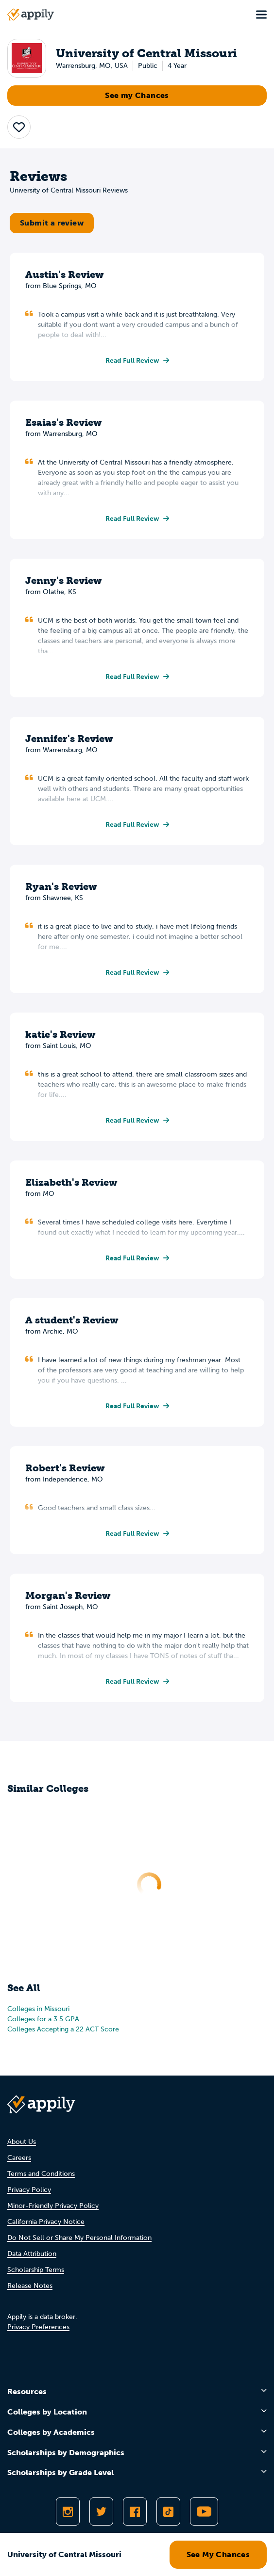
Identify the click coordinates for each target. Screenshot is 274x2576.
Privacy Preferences (38, 2327)
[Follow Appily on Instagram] (68, 2511)
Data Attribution (31, 2254)
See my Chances (137, 95)
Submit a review (52, 222)
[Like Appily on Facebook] (135, 2511)
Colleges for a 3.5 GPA (43, 2019)
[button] (19, 127)
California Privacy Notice (46, 2222)
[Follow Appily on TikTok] (168, 2511)
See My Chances (218, 2554)
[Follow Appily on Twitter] (101, 2511)
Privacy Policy (29, 2190)
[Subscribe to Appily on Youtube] (204, 2511)
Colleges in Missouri (38, 2009)
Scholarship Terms (35, 2270)
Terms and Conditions (41, 2174)
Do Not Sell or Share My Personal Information (79, 2238)
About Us (21, 2142)
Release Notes (29, 2286)
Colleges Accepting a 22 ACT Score (63, 2029)
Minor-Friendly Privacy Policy (53, 2206)
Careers (19, 2158)
